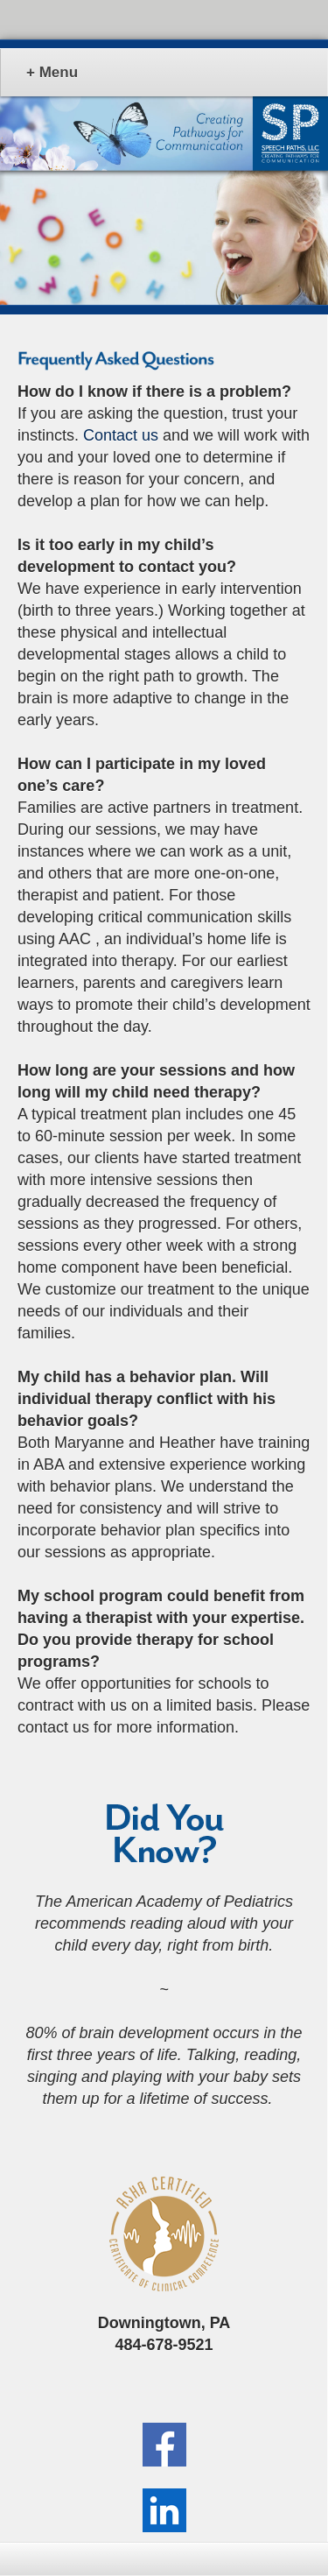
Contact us (120, 435)
